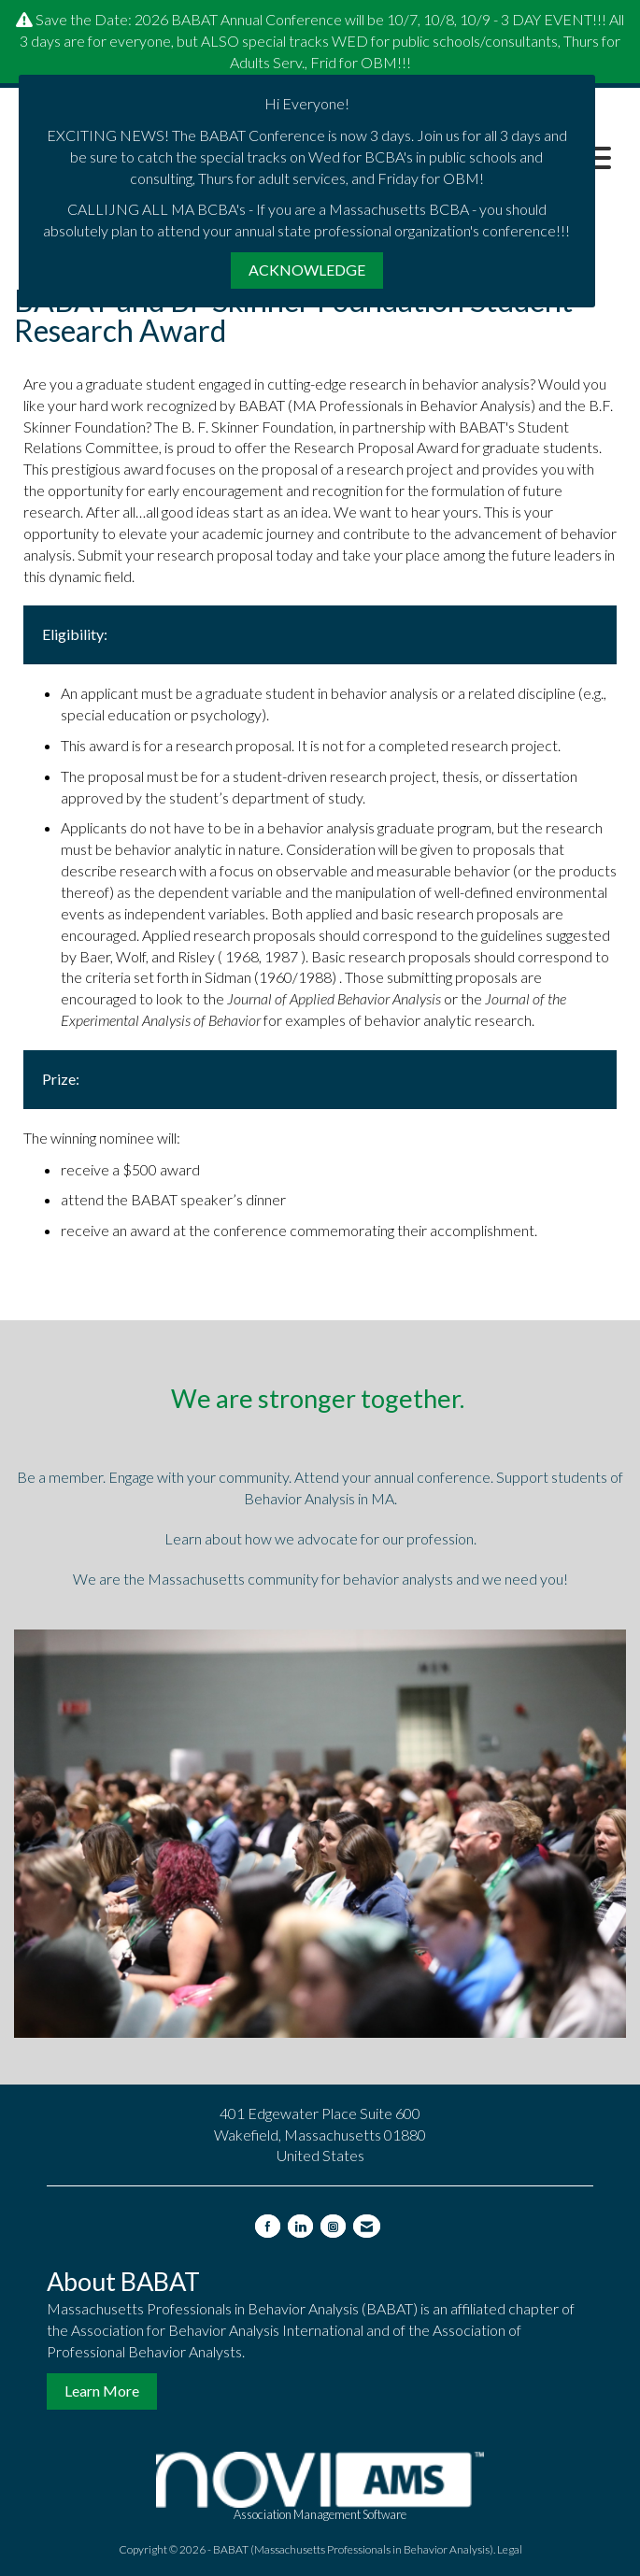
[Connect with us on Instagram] (333, 2226)
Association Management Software (320, 2487)
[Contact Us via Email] (366, 2226)
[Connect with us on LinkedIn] (300, 2226)
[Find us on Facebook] (267, 2226)
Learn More (101, 2390)
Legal (509, 2549)
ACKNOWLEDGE (307, 269)
